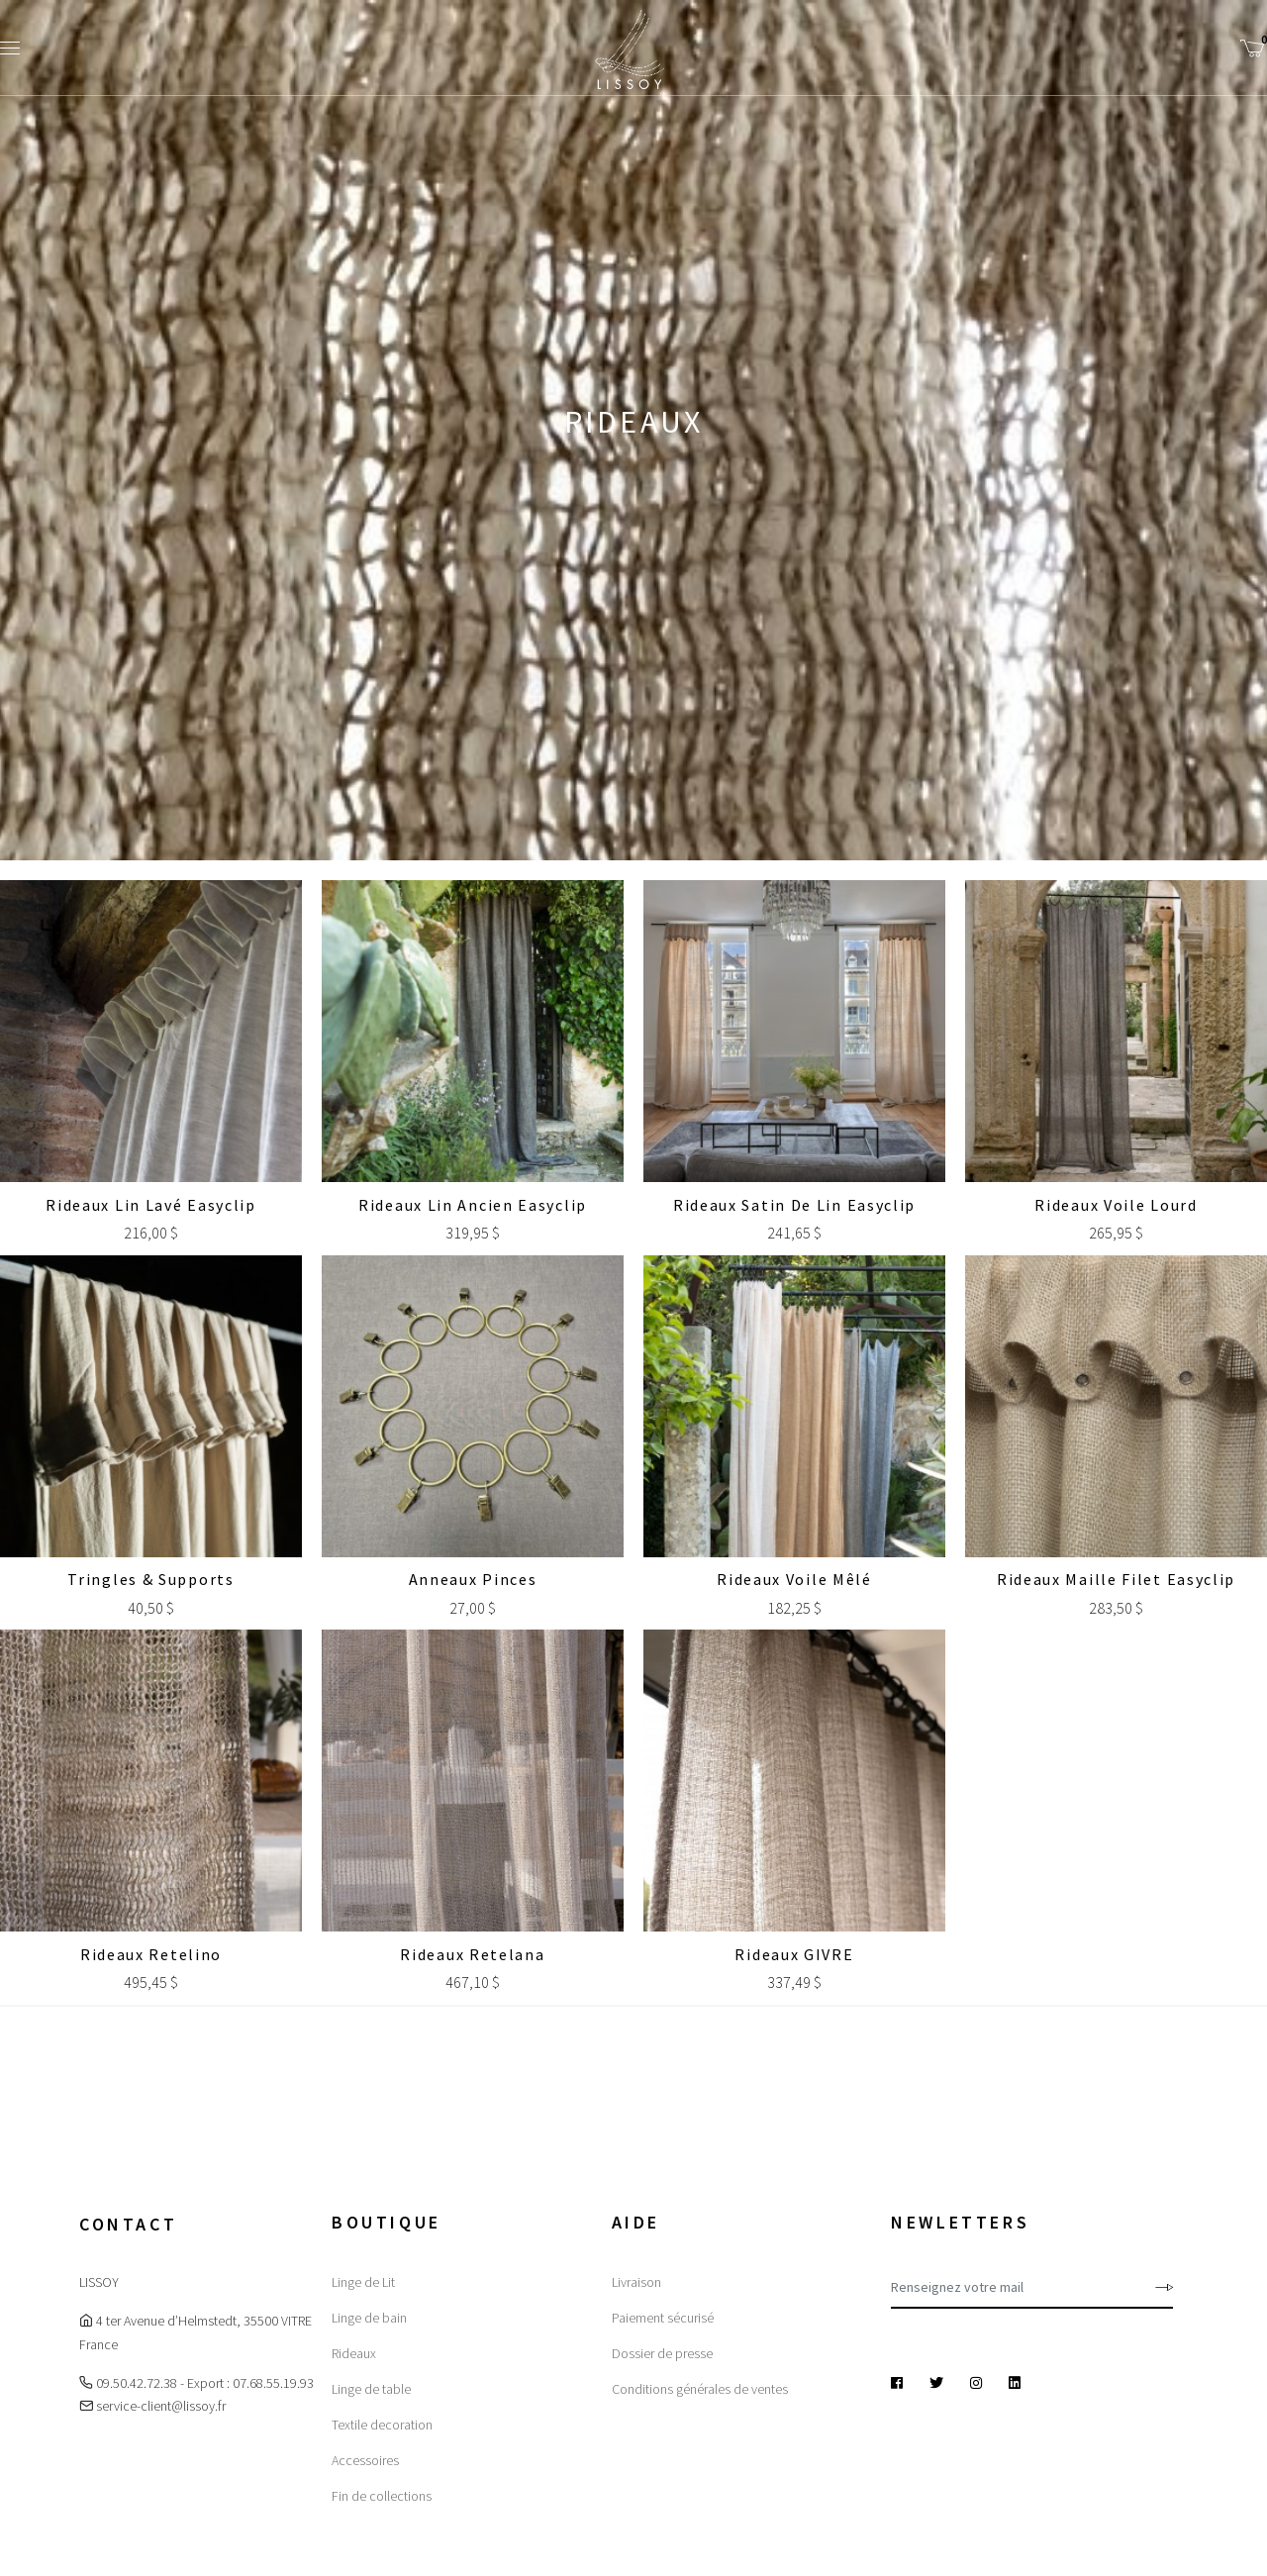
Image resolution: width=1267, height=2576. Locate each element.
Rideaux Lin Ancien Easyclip (472, 1205)
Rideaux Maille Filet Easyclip (1116, 1579)
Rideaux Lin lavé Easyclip (151, 1205)
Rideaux (354, 2353)
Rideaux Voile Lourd (1115, 1205)
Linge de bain (369, 2318)
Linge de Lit (363, 2282)
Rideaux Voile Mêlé (794, 1579)
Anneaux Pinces (473, 1579)
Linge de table (371, 2389)
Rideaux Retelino (151, 1954)
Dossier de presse (662, 2353)
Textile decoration (382, 2424)
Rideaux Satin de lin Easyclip (794, 1205)
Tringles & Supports (150, 1579)
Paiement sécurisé (663, 2318)
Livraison (636, 2282)
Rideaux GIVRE (793, 1954)
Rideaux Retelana (472, 1954)
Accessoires (365, 2460)
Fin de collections (382, 2496)
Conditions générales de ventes (700, 2389)
